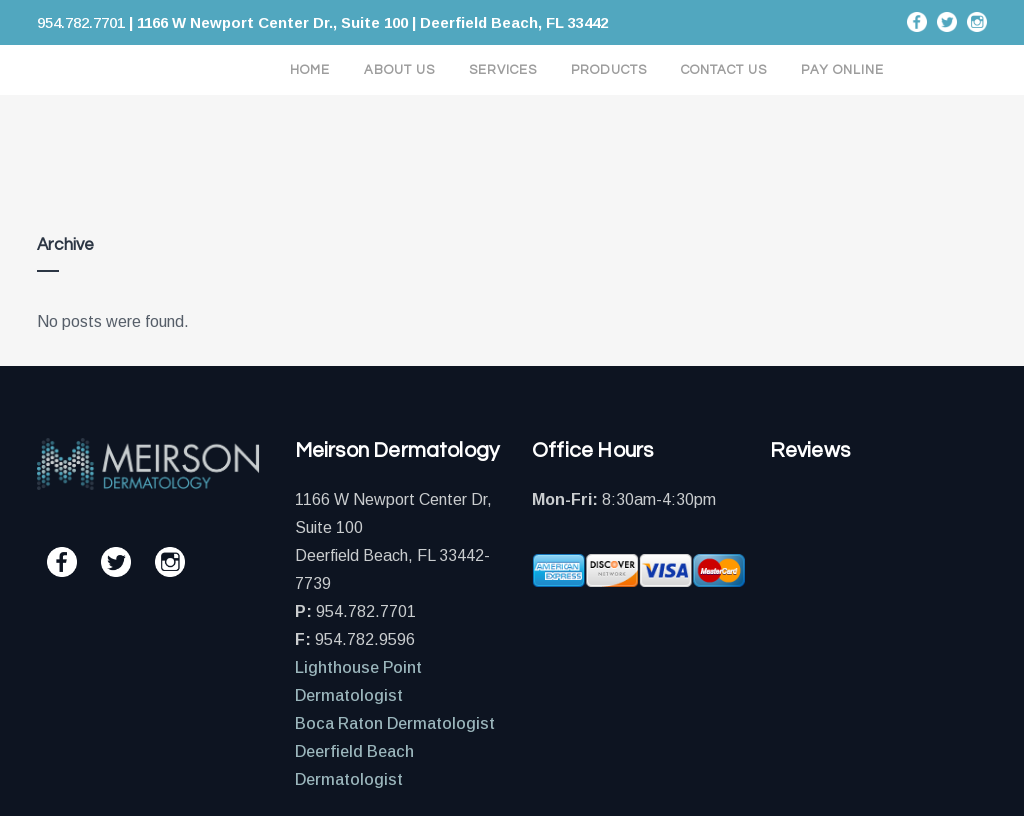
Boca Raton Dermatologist (395, 723)
